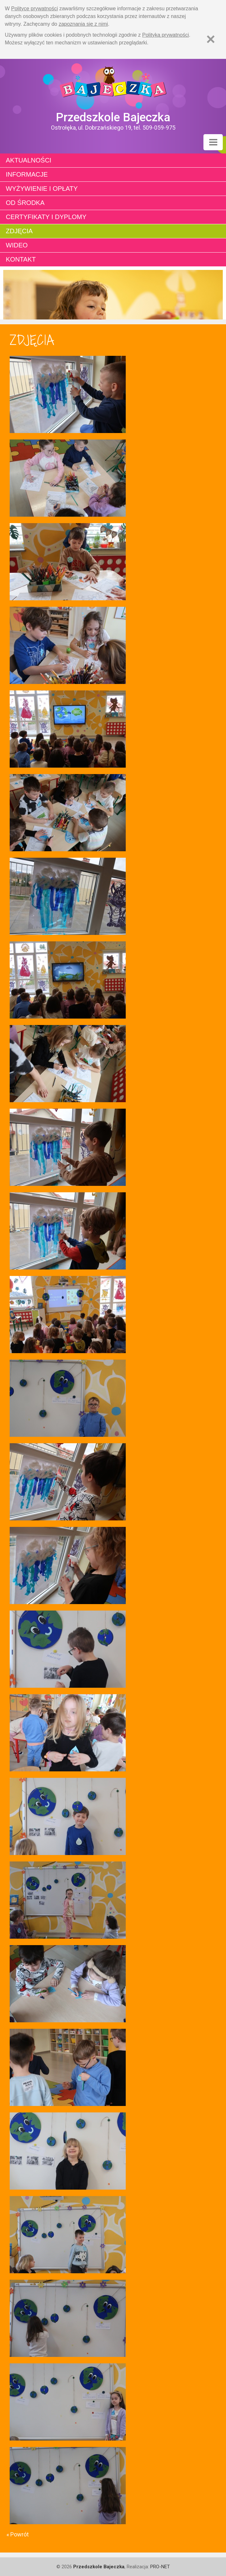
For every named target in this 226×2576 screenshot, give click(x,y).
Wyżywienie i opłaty (42, 188)
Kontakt (21, 259)
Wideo (17, 245)
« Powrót (17, 2534)
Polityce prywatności (34, 8)
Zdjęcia (19, 231)
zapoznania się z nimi (83, 24)
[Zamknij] (211, 39)
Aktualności (28, 160)
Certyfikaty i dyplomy (46, 216)
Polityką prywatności (165, 35)
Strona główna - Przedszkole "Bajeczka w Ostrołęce (113, 84)
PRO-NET (160, 2567)
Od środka (25, 202)
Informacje (27, 174)
